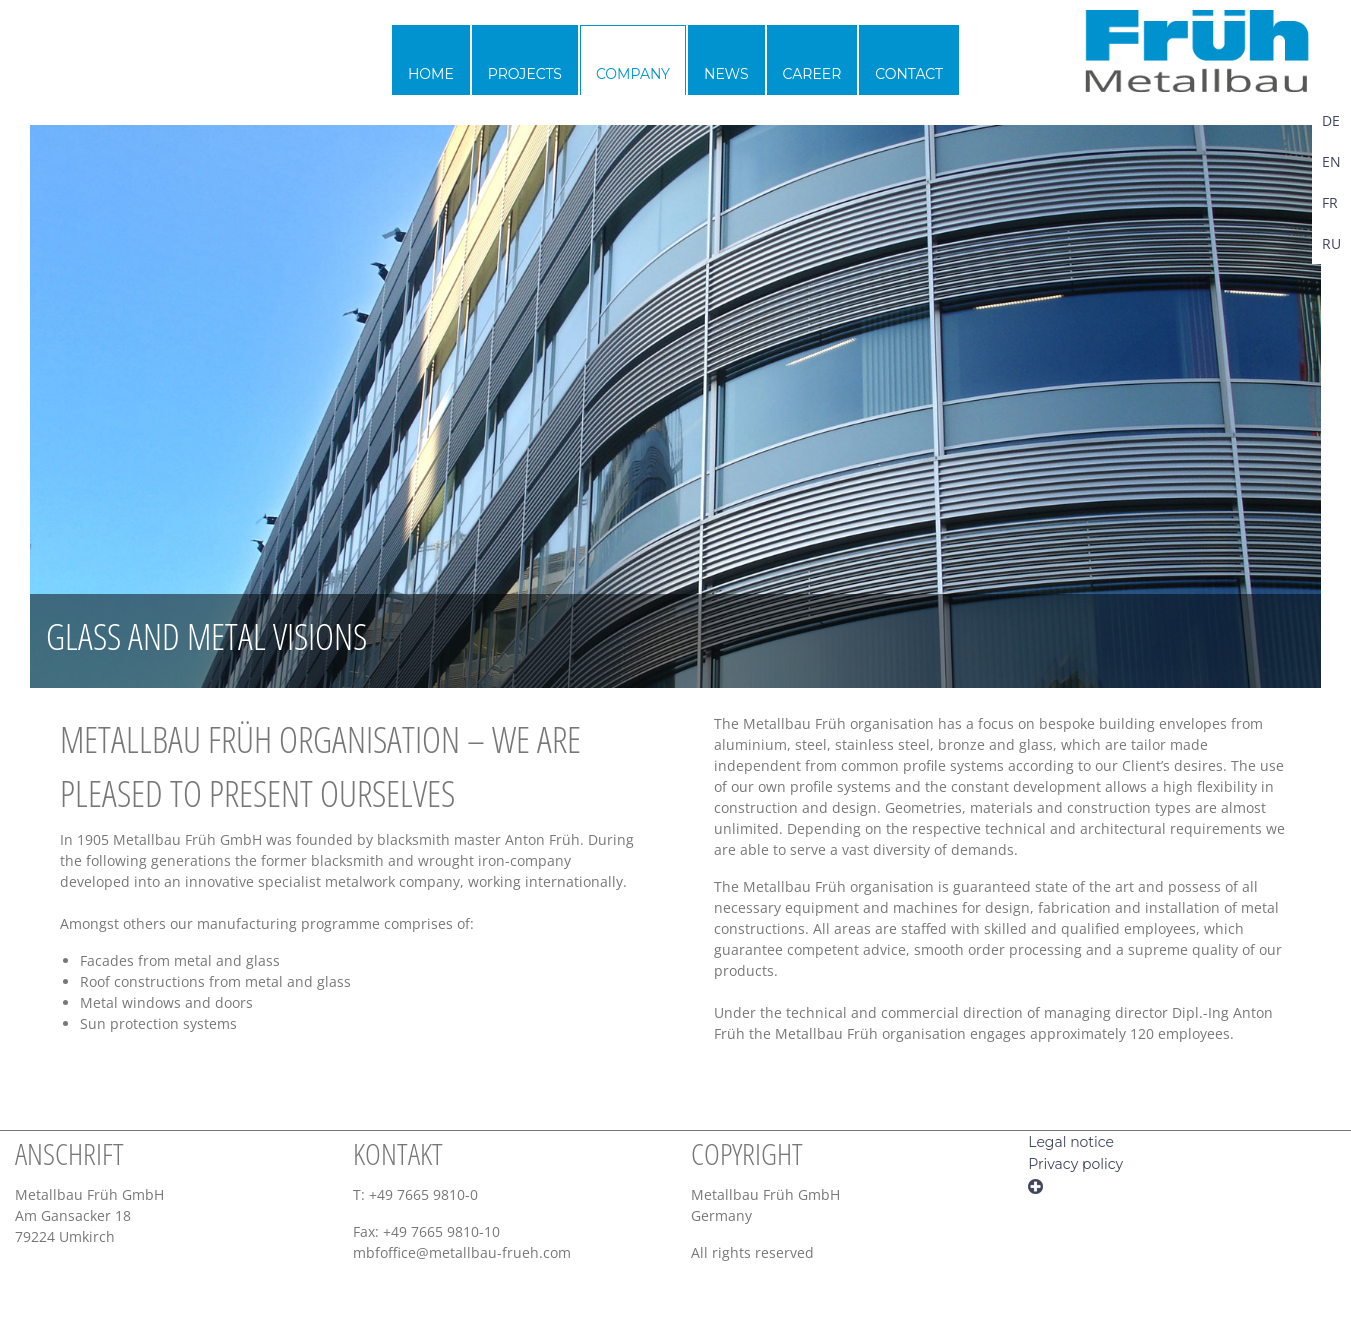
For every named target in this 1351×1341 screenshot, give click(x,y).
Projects (525, 74)
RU (1331, 243)
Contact (909, 74)
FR (1330, 202)
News (726, 74)
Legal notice (1071, 1142)
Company (633, 74)
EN (1331, 161)
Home (431, 74)
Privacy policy (1075, 1164)
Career (812, 74)
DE (1331, 120)
